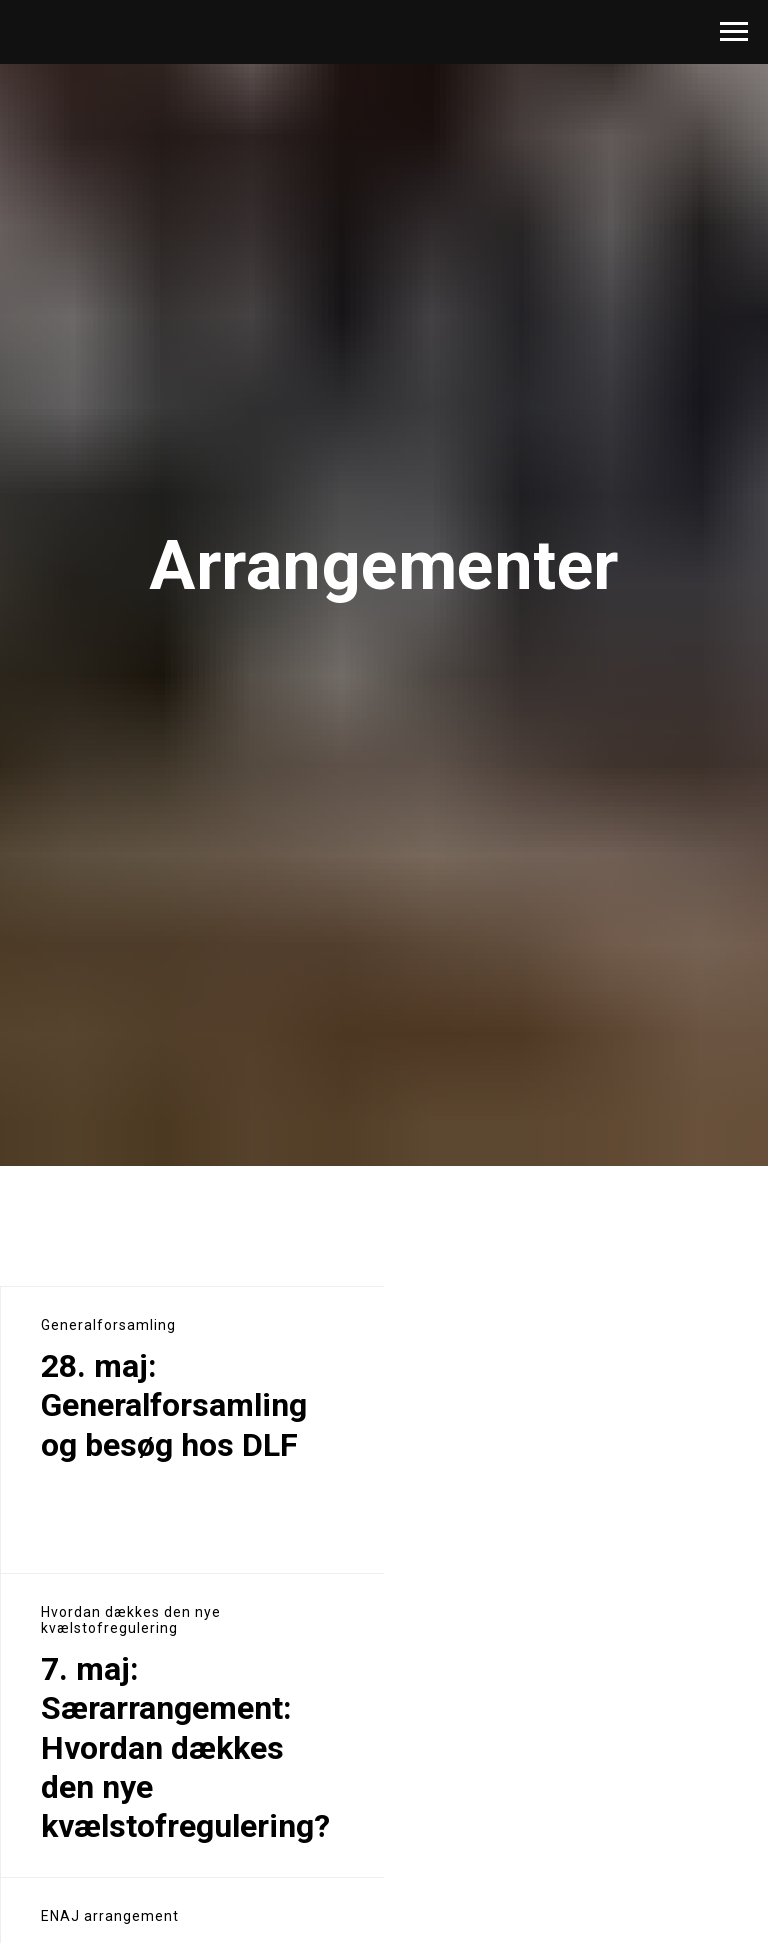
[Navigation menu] (734, 32)
